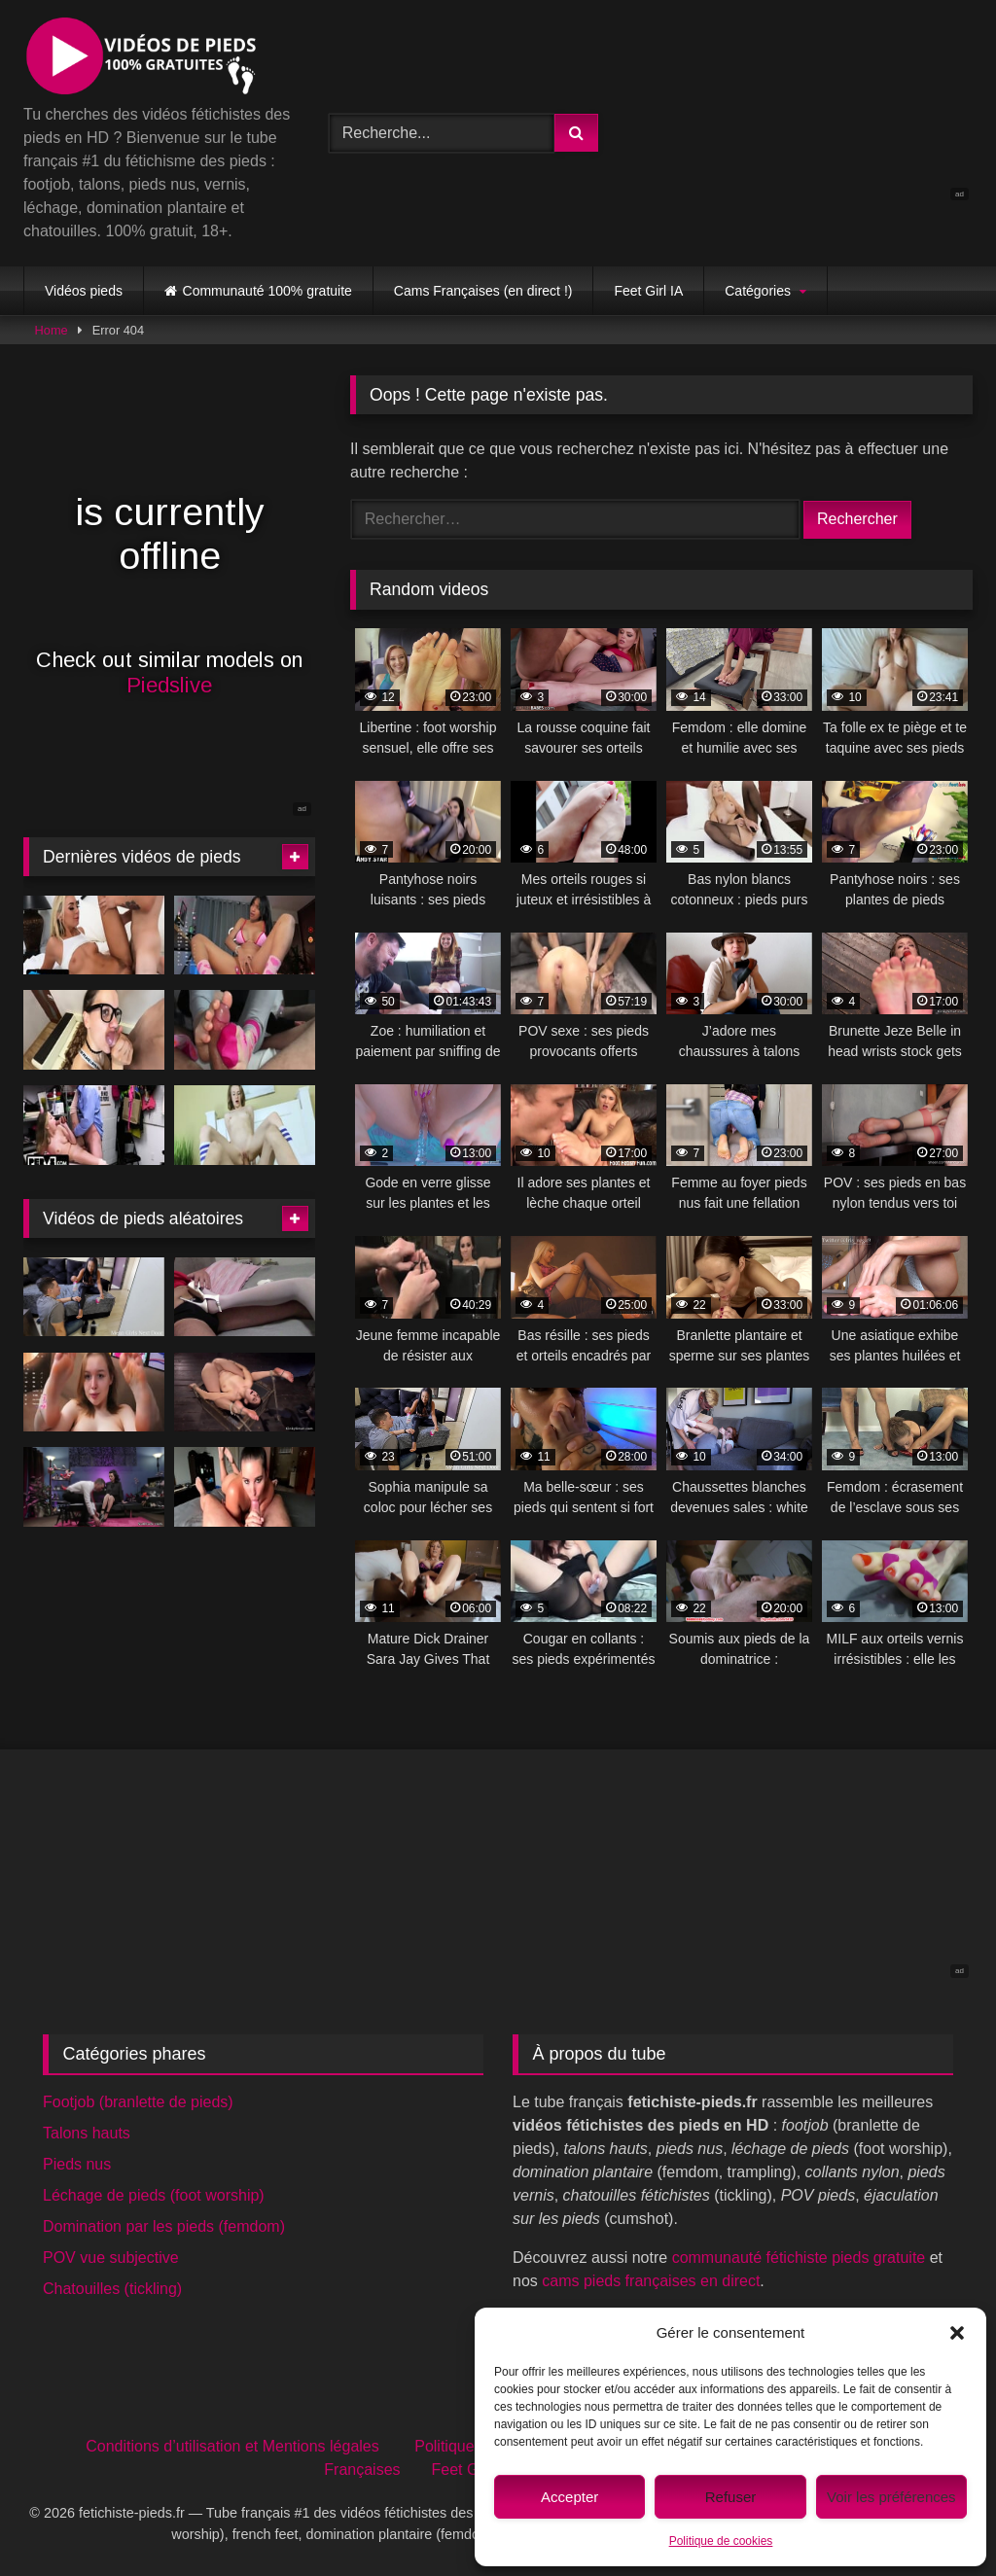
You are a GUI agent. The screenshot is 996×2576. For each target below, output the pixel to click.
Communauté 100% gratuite (267, 291)
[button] (957, 2333)
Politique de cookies (721, 2541)
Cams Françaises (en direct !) (483, 291)
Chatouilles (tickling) (112, 2288)
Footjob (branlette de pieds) (138, 2102)
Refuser (731, 2496)
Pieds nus (77, 2164)
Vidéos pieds (84, 291)
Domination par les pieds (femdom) (164, 2226)
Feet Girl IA (648, 291)
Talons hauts (86, 2133)
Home (51, 330)
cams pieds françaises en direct (651, 2281)
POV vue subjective (111, 2257)
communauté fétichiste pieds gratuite (799, 2257)
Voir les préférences (891, 2496)
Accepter (569, 2496)
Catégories (758, 291)
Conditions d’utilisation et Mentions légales (232, 2446)
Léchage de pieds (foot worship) (154, 2195)
